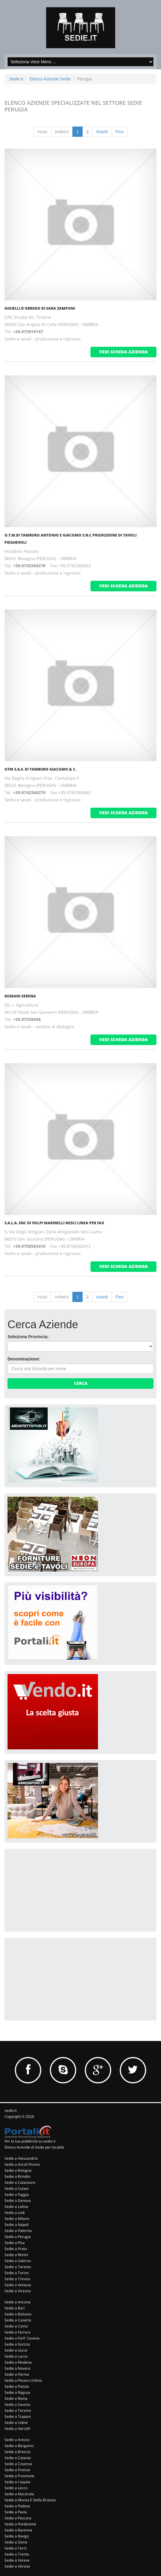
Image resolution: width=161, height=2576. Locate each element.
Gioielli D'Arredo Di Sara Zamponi (40, 308)
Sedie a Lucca (16, 2356)
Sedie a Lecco (16, 2487)
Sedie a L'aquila (17, 2481)
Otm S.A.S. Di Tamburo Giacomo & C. (40, 769)
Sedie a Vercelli (17, 2428)
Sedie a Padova (17, 2506)
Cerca (80, 1383)
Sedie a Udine (16, 2422)
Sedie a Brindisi (17, 2176)
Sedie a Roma (16, 2398)
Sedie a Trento (17, 2554)
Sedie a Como (16, 2326)
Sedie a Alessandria (21, 2158)
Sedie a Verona (17, 2566)
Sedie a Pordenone (20, 2524)
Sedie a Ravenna (18, 2530)
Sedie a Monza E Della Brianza (30, 2499)
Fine (119, 131)
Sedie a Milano (17, 2218)
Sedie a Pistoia (17, 2386)
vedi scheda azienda (123, 352)
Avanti (102, 131)
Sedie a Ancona (17, 2302)
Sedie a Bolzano (18, 2314)
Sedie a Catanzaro (20, 2182)
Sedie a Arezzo (17, 2439)
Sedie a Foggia (17, 2194)
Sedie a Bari (15, 2308)
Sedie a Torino (17, 2272)
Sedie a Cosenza (18, 2463)
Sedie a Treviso (17, 2278)
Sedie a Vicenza (18, 2290)
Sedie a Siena (16, 2542)
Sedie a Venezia (18, 2284)
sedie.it (11, 2110)
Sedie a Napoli (17, 2224)
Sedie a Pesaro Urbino (23, 2380)
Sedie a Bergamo (19, 2445)
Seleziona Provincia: (28, 1336)
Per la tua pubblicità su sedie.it (30, 2141)
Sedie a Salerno (18, 2260)
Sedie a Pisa (15, 2242)
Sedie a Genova (18, 2200)
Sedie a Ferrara (17, 2332)
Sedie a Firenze (17, 2469)
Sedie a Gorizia (17, 2344)
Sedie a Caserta (18, 2320)
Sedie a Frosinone (19, 2475)
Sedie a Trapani (18, 2416)
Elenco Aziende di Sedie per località (34, 2147)
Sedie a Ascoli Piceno (22, 2164)
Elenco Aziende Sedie (50, 79)
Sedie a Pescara (18, 2518)
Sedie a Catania (18, 2457)
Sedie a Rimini (16, 2254)
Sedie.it (16, 79)
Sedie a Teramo (18, 2410)
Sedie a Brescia (17, 2451)
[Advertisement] (53, 1889)
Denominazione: (24, 1359)
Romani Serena (20, 996)
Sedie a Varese (17, 2560)
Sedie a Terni (16, 2548)
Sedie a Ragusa (17, 2392)
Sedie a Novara (17, 2368)
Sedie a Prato (16, 2248)
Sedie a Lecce (16, 2350)
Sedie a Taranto (18, 2266)
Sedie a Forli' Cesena (22, 2338)
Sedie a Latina (16, 2206)
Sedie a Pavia (16, 2512)
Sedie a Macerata (19, 2493)
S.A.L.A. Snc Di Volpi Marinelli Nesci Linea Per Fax (54, 1222)
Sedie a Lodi (15, 2212)
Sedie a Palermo (18, 2230)
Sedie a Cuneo (17, 2188)
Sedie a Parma (17, 2374)
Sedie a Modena (18, 2362)
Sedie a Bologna (18, 2170)
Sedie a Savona (17, 2404)
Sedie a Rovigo (17, 2536)
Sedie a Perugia (18, 2236)
